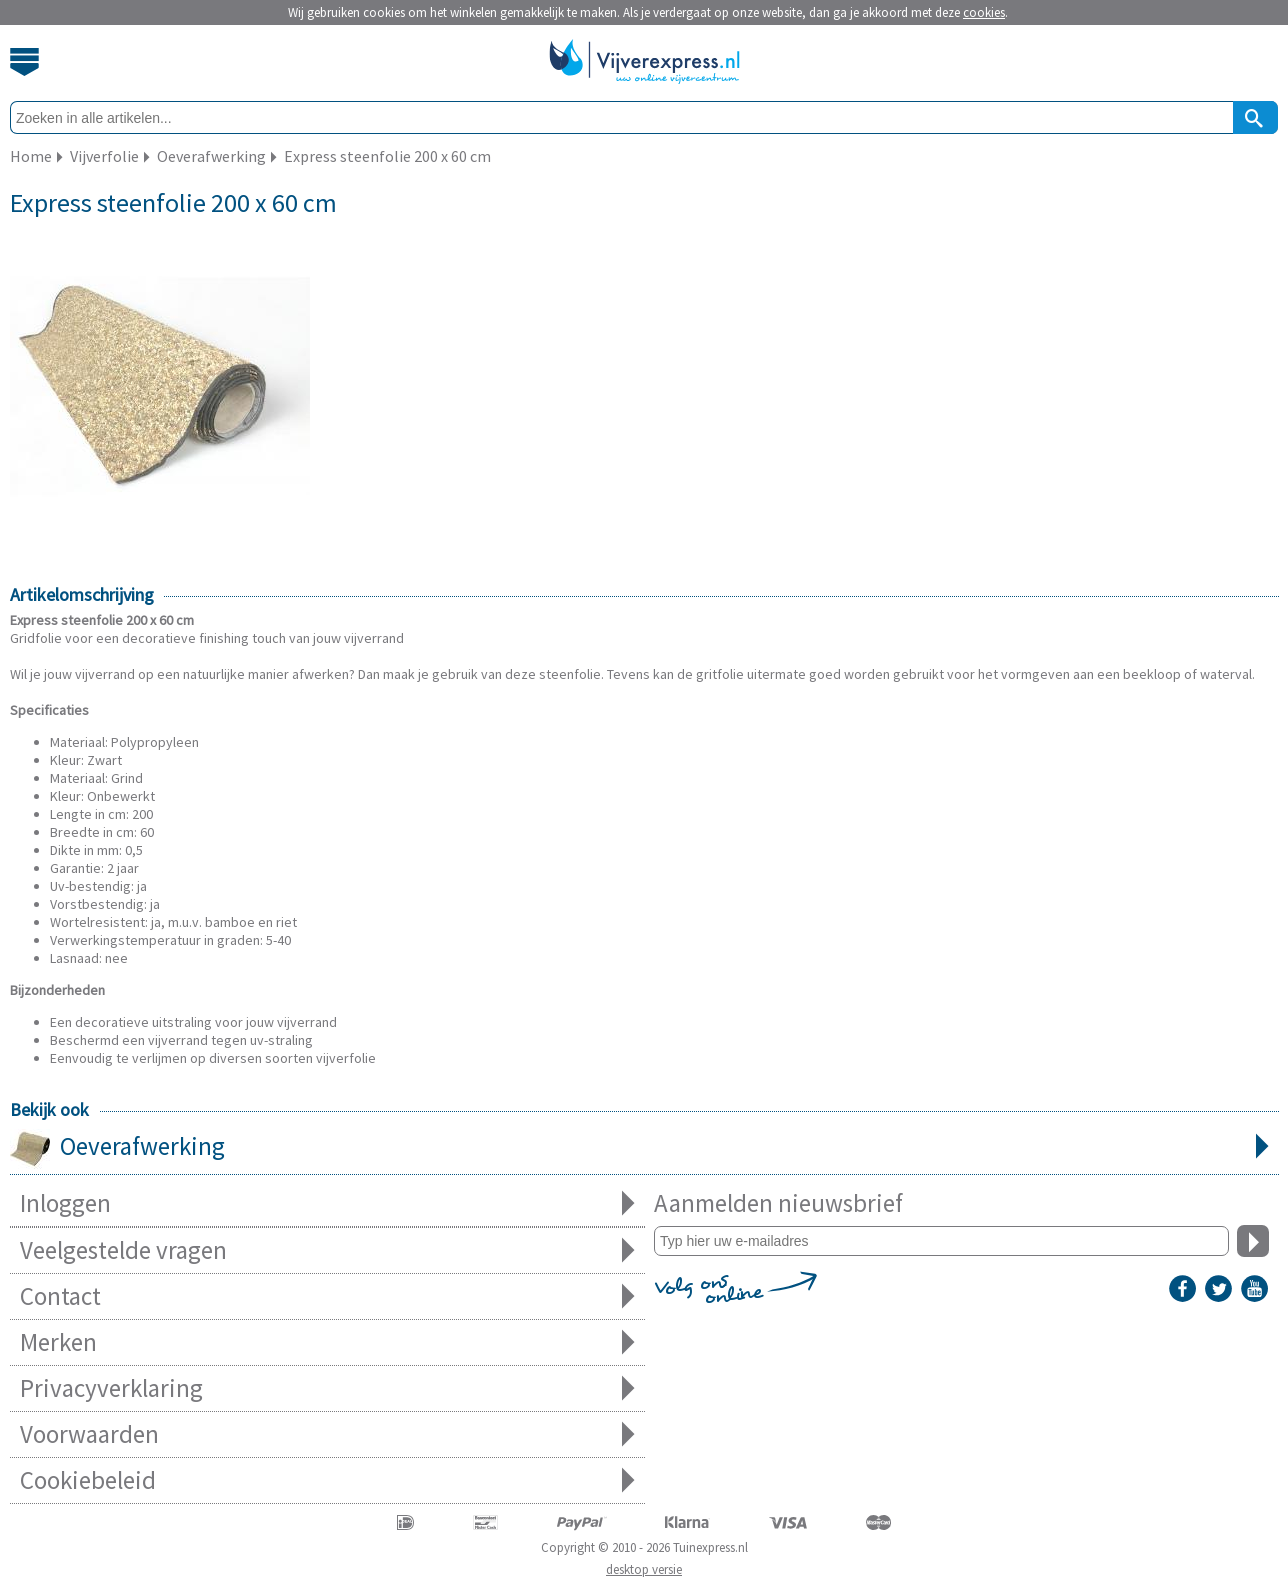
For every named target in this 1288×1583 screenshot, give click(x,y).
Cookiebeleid (327, 1480)
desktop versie (644, 1569)
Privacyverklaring (327, 1388)
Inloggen (327, 1203)
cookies (984, 12)
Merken (327, 1342)
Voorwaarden (327, 1434)
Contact (327, 1296)
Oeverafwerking (644, 1148)
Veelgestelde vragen (327, 1250)
